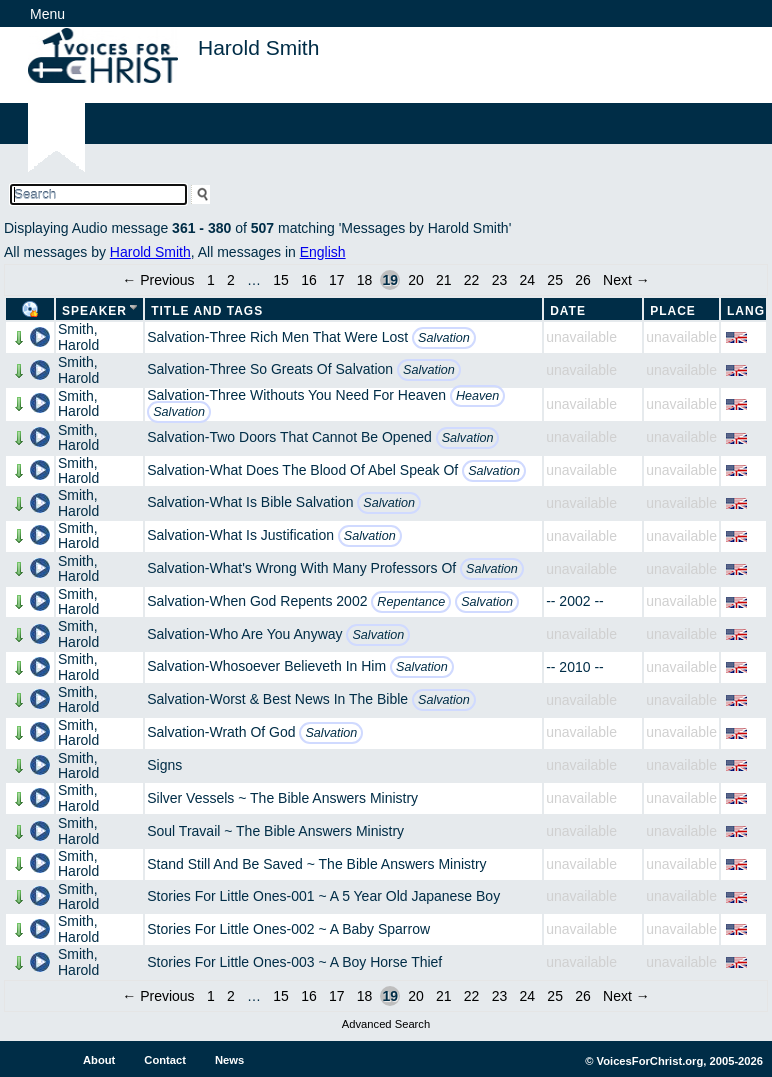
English (323, 252)
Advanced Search (386, 1024)
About (99, 1060)
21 (444, 280)
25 (555, 280)
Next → (626, 280)
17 (337, 280)
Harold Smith (150, 252)
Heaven (477, 396)
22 (472, 280)
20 (416, 280)
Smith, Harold (78, 336)
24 (528, 280)
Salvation (444, 338)
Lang (746, 311)
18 (365, 280)
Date (568, 311)
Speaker (94, 311)
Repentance (411, 602)
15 (281, 280)
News (229, 1060)
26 (583, 280)
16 (309, 280)
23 (500, 280)
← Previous (158, 280)
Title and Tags (207, 311)
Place (673, 311)
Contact (165, 1060)
